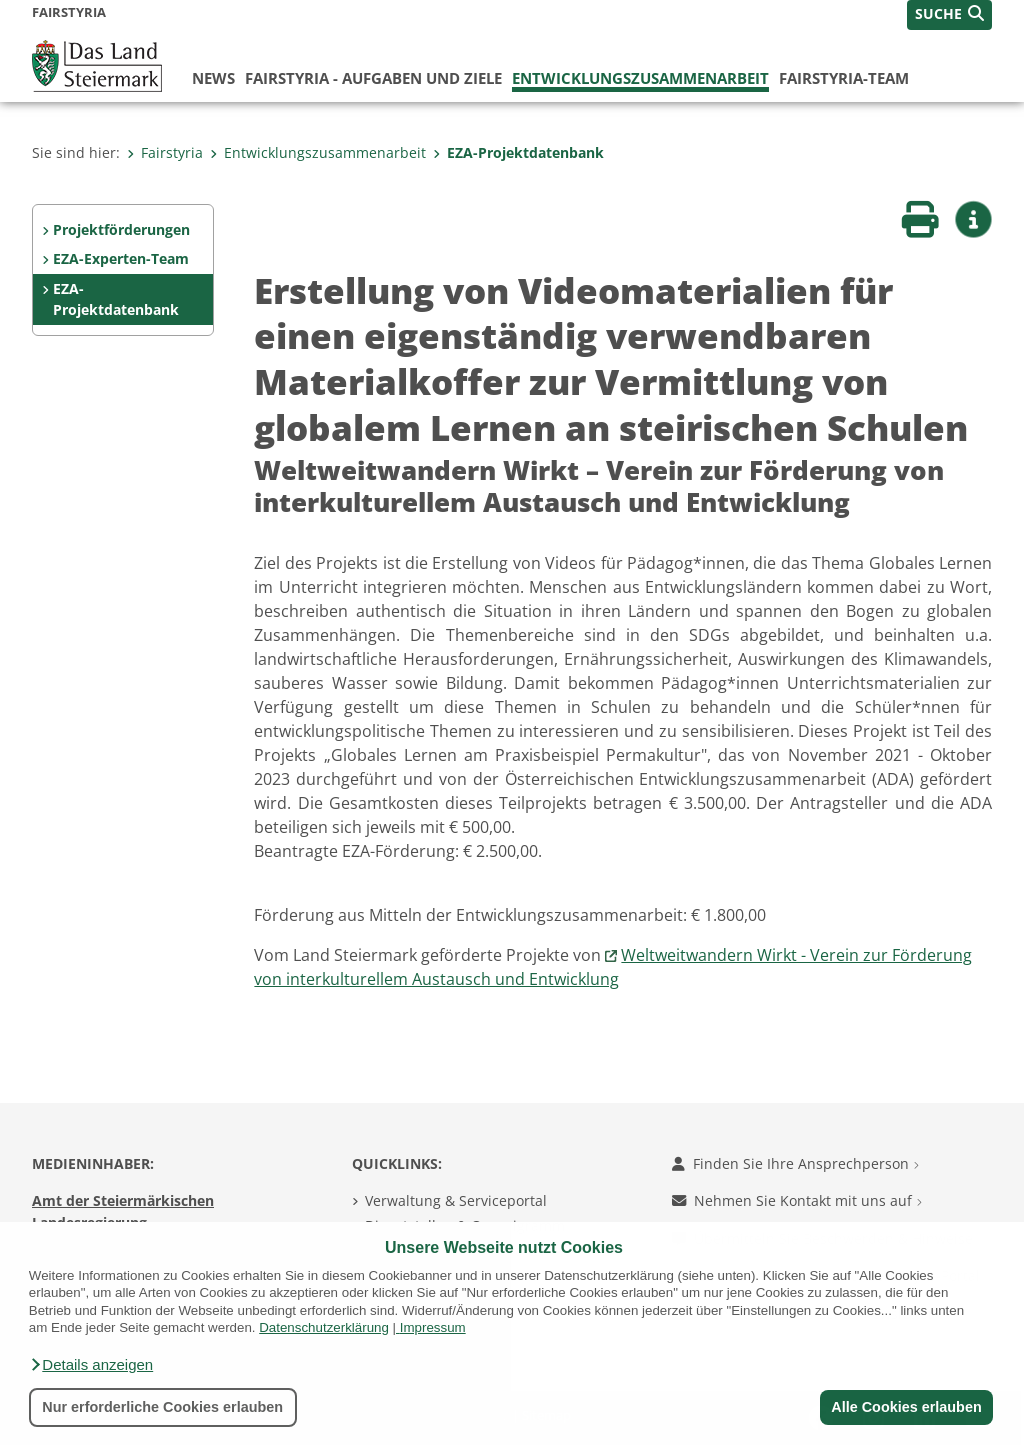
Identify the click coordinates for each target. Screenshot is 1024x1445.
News (213, 78)
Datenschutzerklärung (324, 1327)
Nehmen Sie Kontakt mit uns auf (797, 1200)
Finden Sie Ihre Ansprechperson (795, 1163)
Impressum (433, 1327)
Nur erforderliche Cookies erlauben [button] (162, 1407)
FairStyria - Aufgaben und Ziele (373, 78)
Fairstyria (165, 152)
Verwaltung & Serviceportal (456, 1200)
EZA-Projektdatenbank (518, 152)
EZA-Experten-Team (121, 258)
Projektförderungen (121, 229)
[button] (91, 1365)
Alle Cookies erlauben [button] (906, 1407)
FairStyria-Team (844, 78)
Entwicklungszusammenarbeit (640, 78)
